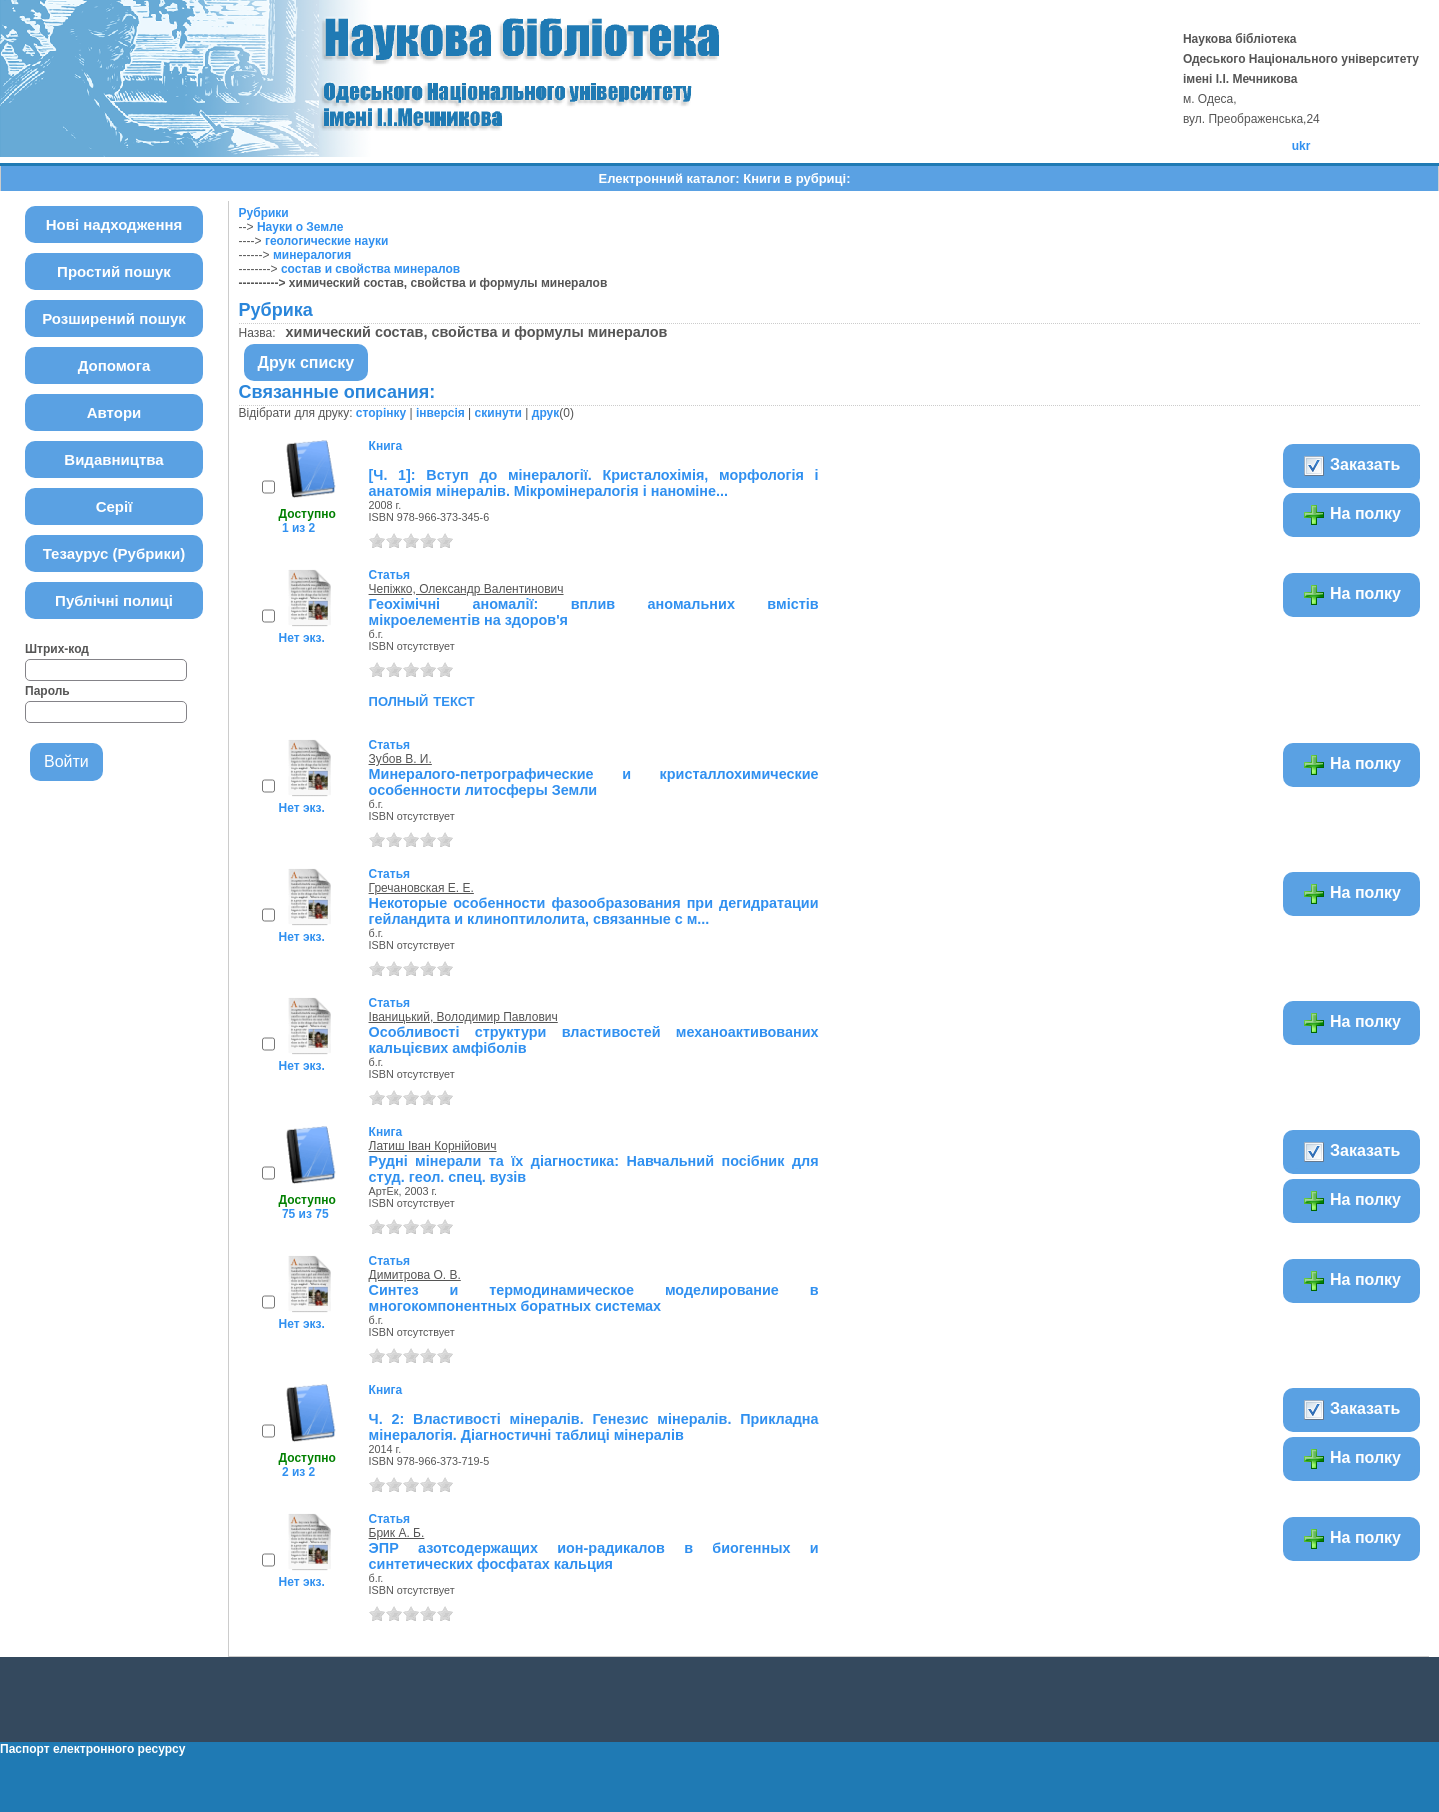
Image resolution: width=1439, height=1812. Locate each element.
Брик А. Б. (397, 1533)
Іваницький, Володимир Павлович (463, 1017)
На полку (1351, 515)
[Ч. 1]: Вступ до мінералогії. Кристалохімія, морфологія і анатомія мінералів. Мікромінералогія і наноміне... (594, 483)
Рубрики (264, 213)
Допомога (114, 365)
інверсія (440, 413)
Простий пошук (114, 271)
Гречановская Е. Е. (421, 888)
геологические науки (326, 241)
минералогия (312, 255)
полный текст (422, 700)
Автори (114, 412)
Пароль (47, 691)
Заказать (1351, 466)
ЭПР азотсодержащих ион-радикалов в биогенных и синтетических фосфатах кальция (594, 1556)
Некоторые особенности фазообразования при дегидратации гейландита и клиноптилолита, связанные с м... (594, 911)
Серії (114, 506)
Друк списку (306, 362)
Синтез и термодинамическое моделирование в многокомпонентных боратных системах (594, 1298)
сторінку (381, 413)
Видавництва (113, 459)
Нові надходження (114, 224)
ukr (1301, 146)
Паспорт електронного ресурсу (92, 1749)
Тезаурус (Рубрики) (114, 553)
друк (545, 413)
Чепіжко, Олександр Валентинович (466, 589)
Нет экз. (302, 638)
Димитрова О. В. (415, 1275)
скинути (498, 413)
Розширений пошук (114, 318)
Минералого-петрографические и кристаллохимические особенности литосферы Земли (594, 782)
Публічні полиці (114, 600)
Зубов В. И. (400, 759)
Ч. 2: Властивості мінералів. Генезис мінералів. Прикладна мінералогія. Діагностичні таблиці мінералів (594, 1427)
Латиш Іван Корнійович (433, 1146)
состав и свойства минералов (370, 269)
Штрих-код (57, 649)
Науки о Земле (300, 227)
